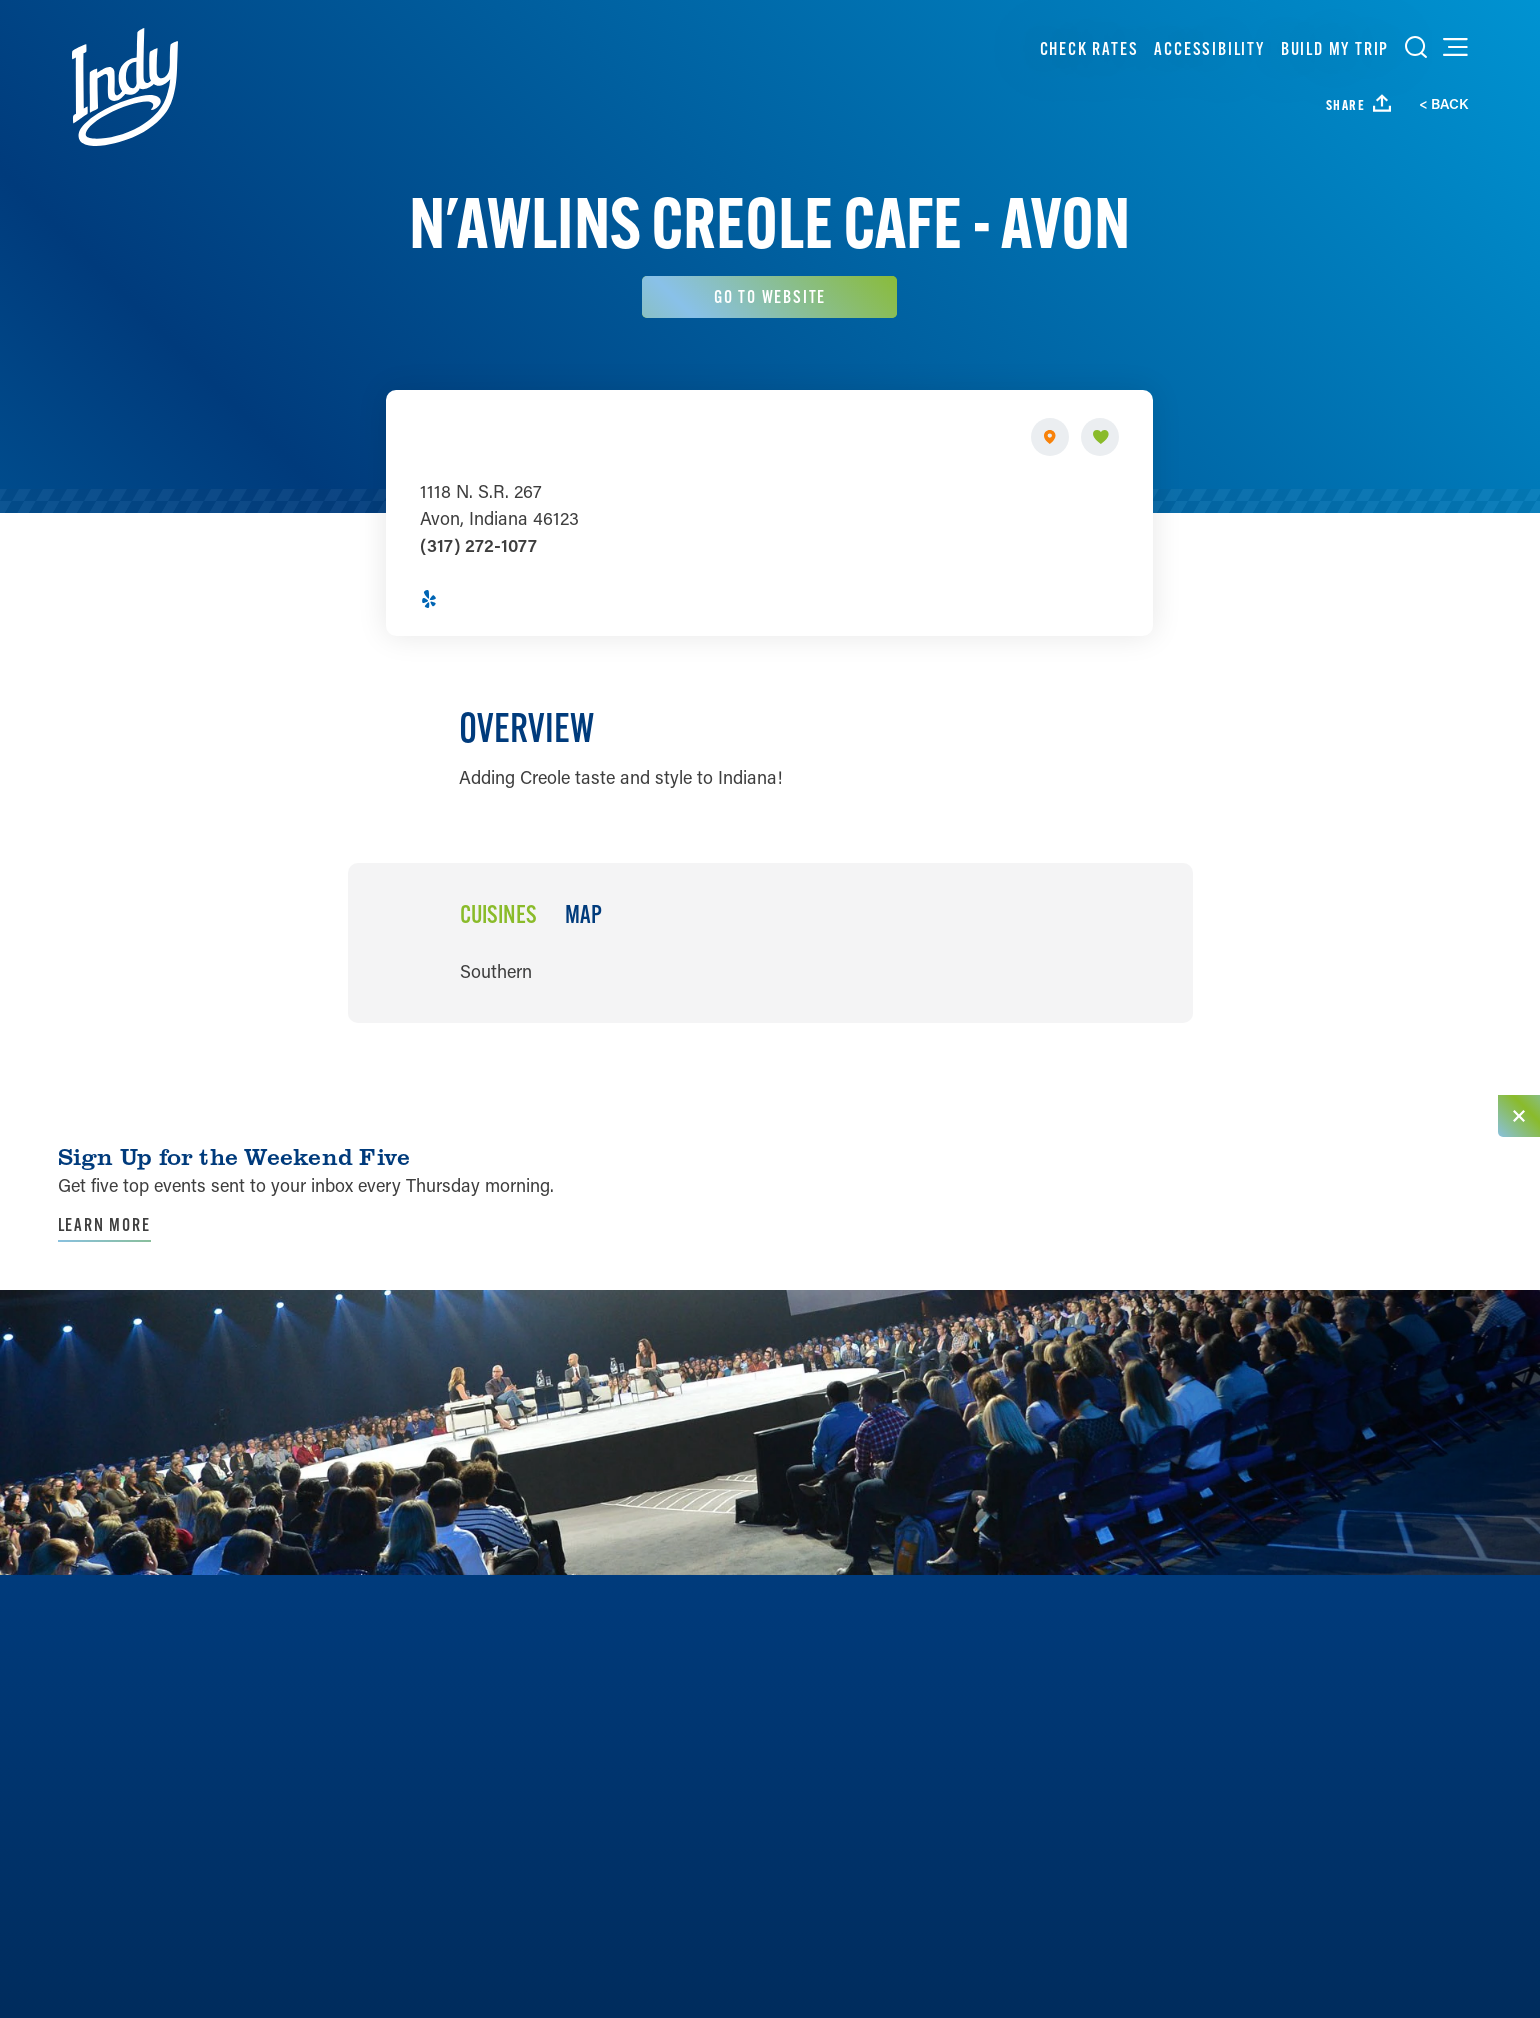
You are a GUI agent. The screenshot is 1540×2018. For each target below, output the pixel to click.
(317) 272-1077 (478, 546)
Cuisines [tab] (497, 916)
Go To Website (770, 296)
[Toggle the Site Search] (1416, 47)
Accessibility (1209, 48)
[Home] (125, 87)
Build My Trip (1335, 48)
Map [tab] (582, 916)
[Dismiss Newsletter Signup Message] (1519, 1116)
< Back (1443, 104)
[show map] (1051, 437)
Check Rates (1089, 48)
